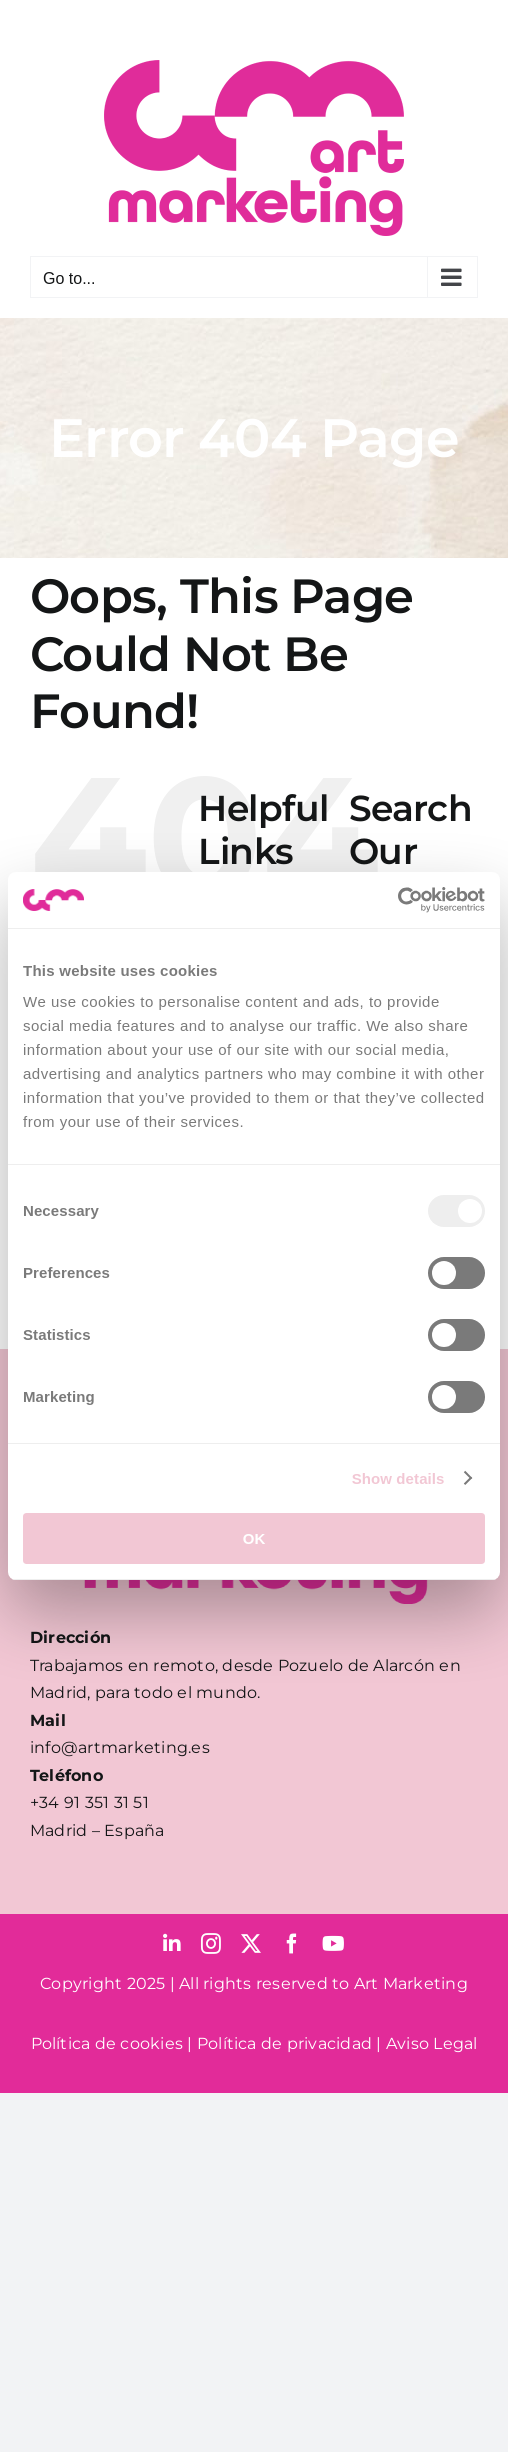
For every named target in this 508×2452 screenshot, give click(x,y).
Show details (398, 1478)
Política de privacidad (284, 2043)
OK (254, 1538)
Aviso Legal (432, 2043)
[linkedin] (172, 1944)
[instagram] (211, 1944)
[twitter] (251, 1944)
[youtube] (333, 1944)
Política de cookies (107, 2043)
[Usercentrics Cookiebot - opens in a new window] (397, 900)
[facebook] (292, 1944)
